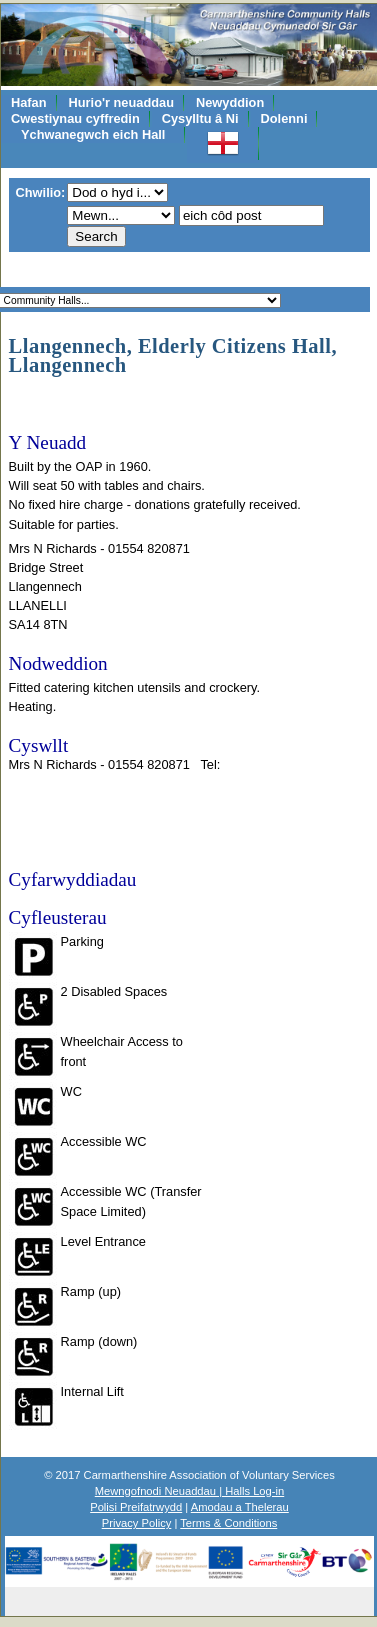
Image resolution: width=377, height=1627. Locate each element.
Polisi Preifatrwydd (136, 1507)
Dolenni (284, 118)
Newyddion (230, 102)
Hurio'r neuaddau (121, 102)
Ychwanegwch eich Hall (93, 134)
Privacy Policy (137, 1523)
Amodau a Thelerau (240, 1507)
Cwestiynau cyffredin (75, 118)
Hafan (29, 102)
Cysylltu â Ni (200, 118)
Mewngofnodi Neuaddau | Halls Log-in (189, 1491)
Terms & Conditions (228, 1523)
